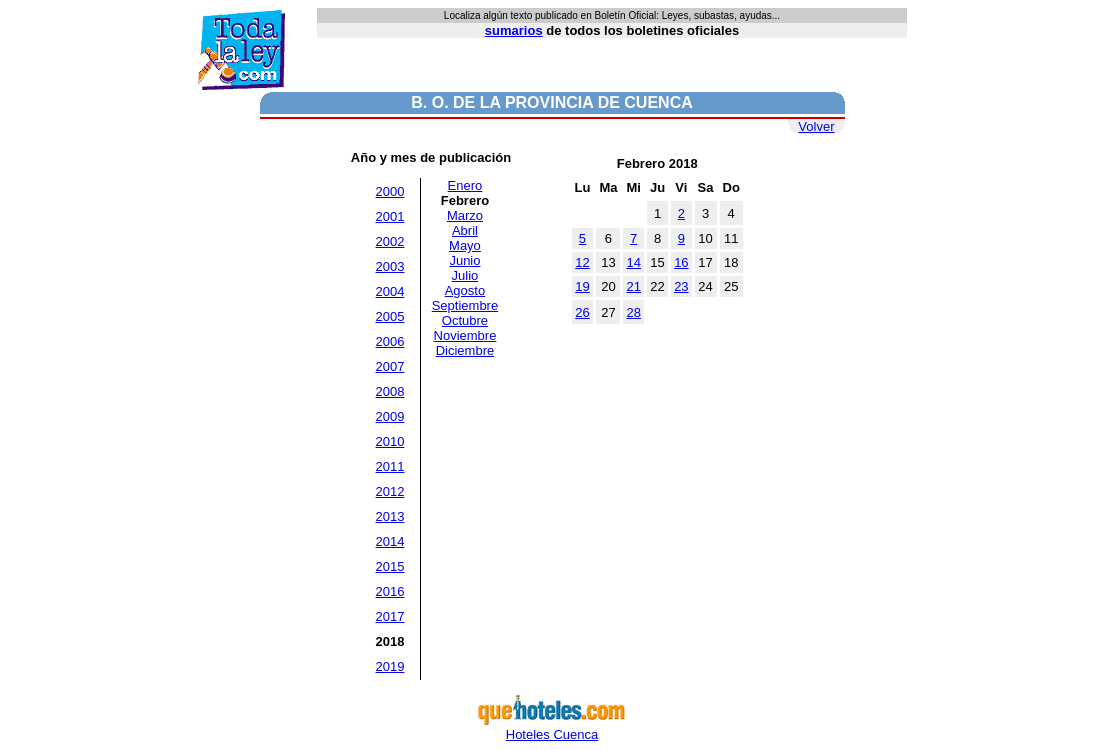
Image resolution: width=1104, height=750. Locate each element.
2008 (390, 391)
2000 (390, 191)
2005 (390, 316)
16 (681, 262)
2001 (390, 216)
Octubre (465, 320)
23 (681, 286)
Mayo (465, 245)
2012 (390, 491)
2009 (390, 416)
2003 (390, 266)
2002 (390, 241)
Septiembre (465, 305)
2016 (390, 591)
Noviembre (465, 335)
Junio (464, 260)
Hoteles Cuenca (552, 728)
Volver (816, 126)
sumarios (514, 30)
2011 (390, 466)
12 (582, 262)
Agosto (465, 290)
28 (633, 312)
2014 (390, 541)
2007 (390, 366)
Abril (465, 230)
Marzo (465, 215)
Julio (465, 275)
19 (582, 286)
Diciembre (465, 350)
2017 (390, 616)
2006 (390, 341)
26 (582, 312)
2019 (390, 666)
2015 (390, 566)
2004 (390, 291)
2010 (390, 441)
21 (633, 286)
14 (633, 262)
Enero (465, 185)
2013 (390, 516)
